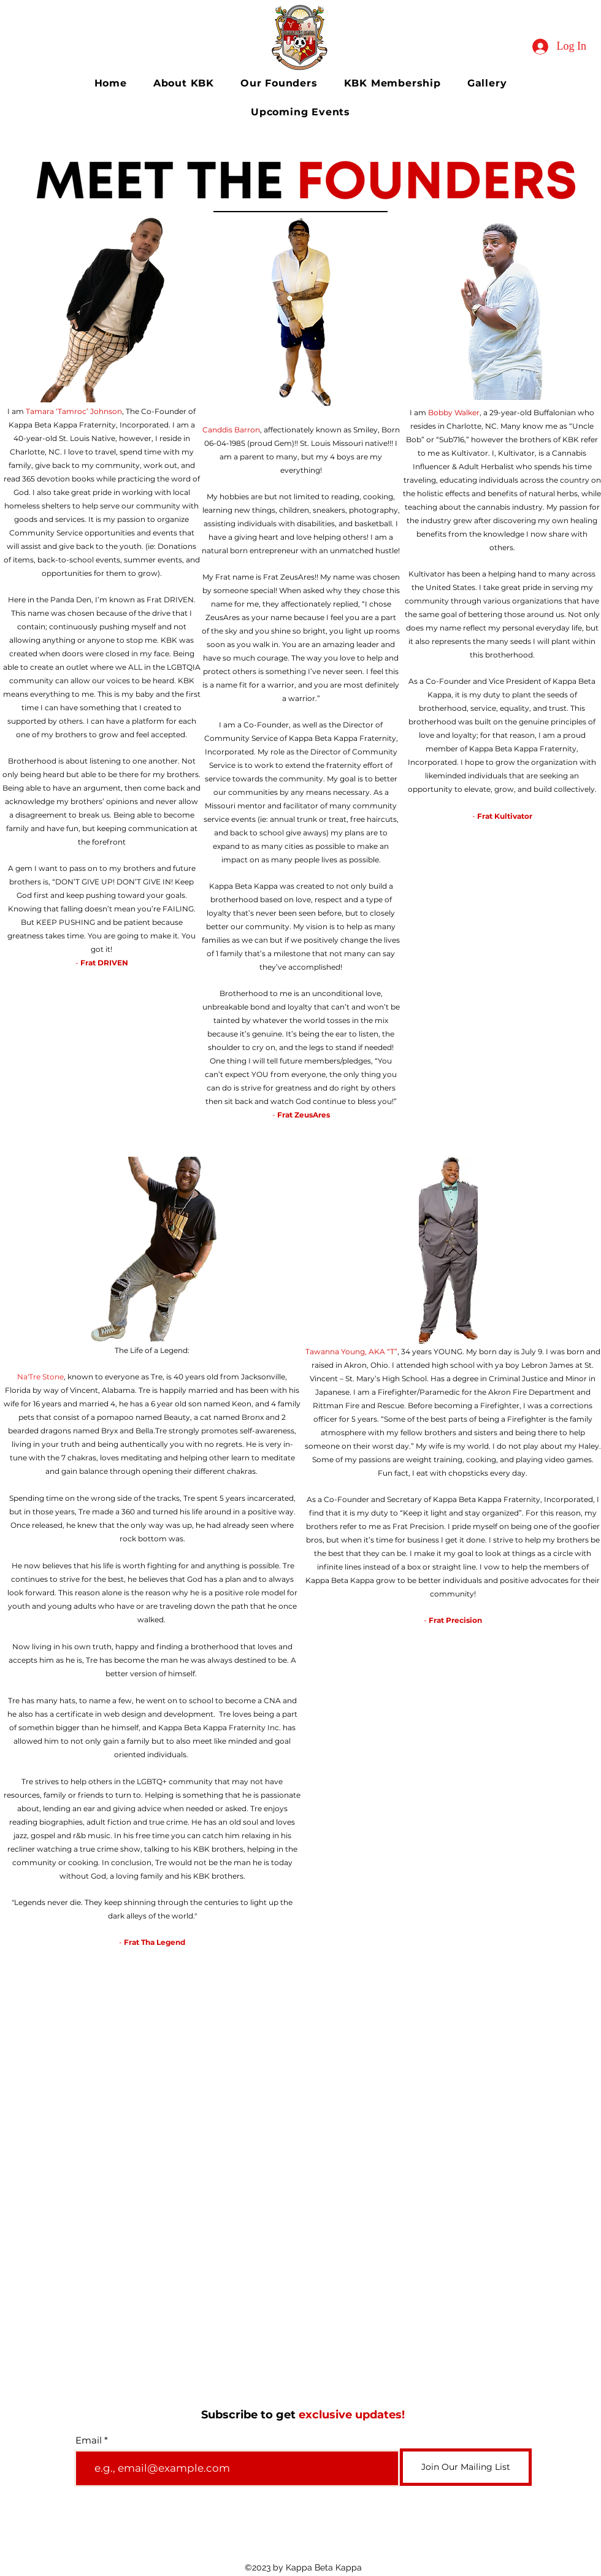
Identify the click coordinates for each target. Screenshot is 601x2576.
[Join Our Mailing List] (466, 2467)
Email (88, 2440)
